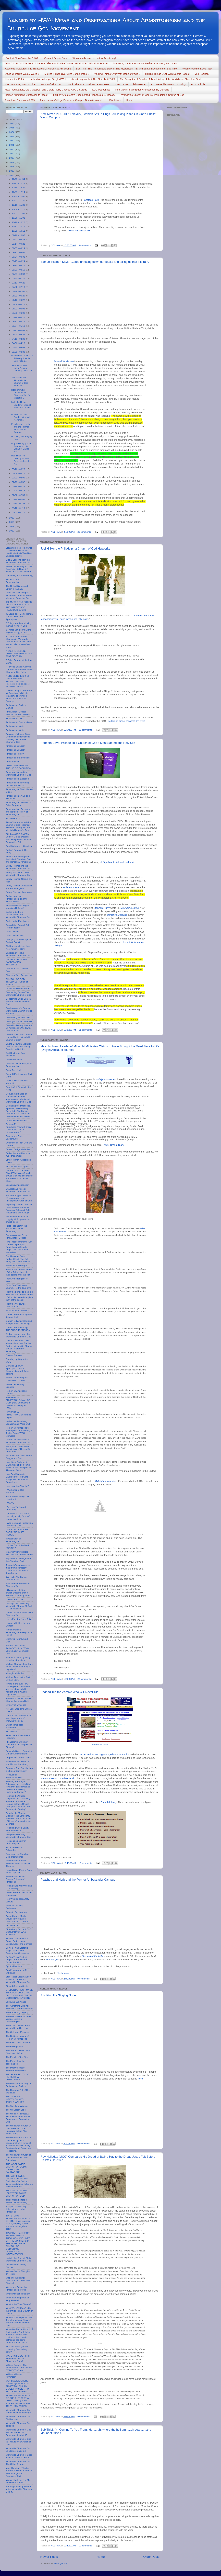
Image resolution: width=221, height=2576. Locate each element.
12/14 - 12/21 (18, 187)
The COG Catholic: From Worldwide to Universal (18, 2026)
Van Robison (202, 73)
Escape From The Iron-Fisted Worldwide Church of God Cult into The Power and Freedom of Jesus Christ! (19, 1175)
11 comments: (86, 1030)
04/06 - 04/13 (18, 343)
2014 (12, 175)
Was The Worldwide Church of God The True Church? (18, 2280)
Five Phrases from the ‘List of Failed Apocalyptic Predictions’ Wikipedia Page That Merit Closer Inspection (19, 1247)
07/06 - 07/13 (18, 287)
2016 (12, 166)
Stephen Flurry (102, 908)
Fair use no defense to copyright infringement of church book (18, 1219)
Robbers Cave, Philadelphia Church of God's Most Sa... (20, 394)
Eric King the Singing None (58, 1995)
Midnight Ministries (15, 1673)
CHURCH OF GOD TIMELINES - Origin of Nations (17, 982)
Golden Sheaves (14, 1355)
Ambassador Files (15, 718)
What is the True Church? (18, 2304)
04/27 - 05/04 (18, 330)
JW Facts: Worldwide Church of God (16, 1578)
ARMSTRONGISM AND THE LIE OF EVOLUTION (18, 766)
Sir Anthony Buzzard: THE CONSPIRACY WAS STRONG (19, 1932)
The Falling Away (14, 2046)
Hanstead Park (91, 200)
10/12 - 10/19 (18, 226)
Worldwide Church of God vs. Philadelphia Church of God (152, 94)
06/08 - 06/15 (18, 304)
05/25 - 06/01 (18, 313)
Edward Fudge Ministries (18, 1149)
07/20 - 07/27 (18, 278)
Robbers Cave (71, 887)
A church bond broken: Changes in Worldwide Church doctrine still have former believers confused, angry (19, 641)
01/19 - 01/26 (18, 503)
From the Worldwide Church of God (16, 1305)
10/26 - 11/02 (18, 218)
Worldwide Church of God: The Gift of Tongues (19, 2462)
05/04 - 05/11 (18, 326)
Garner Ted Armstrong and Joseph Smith (19, 1315)
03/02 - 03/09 (18, 477)
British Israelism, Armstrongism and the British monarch (16, 899)
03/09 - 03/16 (18, 473)
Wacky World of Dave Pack (197, 68)
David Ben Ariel (13, 1070)
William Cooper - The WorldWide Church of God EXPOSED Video (19, 2368)
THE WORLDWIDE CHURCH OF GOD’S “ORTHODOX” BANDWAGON (16, 2168)
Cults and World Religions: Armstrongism (19, 1064)
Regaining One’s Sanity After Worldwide (17, 1829)
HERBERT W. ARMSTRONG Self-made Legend (18, 1415)
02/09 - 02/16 (18, 490)
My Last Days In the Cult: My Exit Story (18, 1678)
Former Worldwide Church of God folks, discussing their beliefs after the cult (19, 1272)
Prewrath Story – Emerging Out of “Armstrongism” (19, 1752)
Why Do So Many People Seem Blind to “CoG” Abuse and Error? (18, 2358)
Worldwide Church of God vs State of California (18, 2449)
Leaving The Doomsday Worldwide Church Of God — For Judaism (19, 1606)
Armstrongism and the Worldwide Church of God (18, 773)
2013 (12, 518)
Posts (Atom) (60, 2563)
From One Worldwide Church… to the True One (18, 1286)
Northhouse (63, 1973)
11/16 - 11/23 (18, 205)
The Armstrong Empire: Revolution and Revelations (19, 2007)
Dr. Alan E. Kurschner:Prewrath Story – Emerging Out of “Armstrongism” (18, 1128)
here (140, 2078)
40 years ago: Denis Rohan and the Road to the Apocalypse (19, 616)
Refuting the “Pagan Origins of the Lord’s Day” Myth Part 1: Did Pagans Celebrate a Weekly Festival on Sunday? (18, 1786)
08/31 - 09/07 (18, 252)
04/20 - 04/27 (18, 334)
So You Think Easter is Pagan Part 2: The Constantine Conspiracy (17, 1950)
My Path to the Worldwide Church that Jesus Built (18, 1699)
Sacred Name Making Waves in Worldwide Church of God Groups (17, 1919)
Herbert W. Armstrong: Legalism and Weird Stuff (18, 1422)
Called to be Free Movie (17, 921)
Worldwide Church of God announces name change (18, 2411)
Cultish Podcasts (14, 1059)
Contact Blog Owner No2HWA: (22, 58)
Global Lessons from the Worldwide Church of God (18, 561)
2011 (12, 526)
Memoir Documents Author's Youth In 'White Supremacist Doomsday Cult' (17, 1649)
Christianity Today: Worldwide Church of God (18, 954)
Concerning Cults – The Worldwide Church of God (18, 993)
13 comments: (86, 1863)
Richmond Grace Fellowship (14, 1848)
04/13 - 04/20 (18, 339)
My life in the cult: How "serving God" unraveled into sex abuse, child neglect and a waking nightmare (18, 1689)
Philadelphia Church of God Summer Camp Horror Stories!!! (19, 1744)
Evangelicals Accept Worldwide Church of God (18, 1190)
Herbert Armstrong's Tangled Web (47, 79)
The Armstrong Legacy (17, 2012)
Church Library (108, 1802)
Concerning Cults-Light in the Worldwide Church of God (18, 1001)
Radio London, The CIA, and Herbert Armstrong (18, 1762)
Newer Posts (49, 2556)
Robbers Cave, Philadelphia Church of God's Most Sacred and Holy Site (87, 743)
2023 (12, 136)
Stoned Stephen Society (18, 1986)
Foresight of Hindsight (16, 1265)
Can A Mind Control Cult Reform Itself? (17, 926)
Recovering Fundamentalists (14, 1776)
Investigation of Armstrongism (13, 1540)
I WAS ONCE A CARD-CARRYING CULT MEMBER (17, 1532)
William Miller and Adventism (14, 2375)
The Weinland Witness (17, 2106)
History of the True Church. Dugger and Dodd (19, 1456)
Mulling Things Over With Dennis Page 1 (67, 73)
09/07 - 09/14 (18, 248)
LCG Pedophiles (101, 89)
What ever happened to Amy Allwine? (17, 2299)
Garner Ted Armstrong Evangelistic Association (104, 1754)
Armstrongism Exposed (17, 779)
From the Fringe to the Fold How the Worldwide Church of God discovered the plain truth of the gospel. (19, 1296)
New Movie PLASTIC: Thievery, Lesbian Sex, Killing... (22, 358)
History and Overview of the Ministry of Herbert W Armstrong (18, 1449)
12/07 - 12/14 (18, 192)
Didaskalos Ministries (16, 1120)
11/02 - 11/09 (18, 213)
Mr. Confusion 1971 (52, 84)
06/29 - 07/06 (18, 291)
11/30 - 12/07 (18, 196)
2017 (12, 162)
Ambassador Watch (15, 726)
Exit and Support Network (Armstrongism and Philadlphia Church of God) (19, 1198)
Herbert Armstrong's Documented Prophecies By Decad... (84, 94)
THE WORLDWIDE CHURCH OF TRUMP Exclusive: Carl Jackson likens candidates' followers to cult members (19, 2181)
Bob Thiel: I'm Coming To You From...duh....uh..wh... (21, 459)
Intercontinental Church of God (57, 1778)
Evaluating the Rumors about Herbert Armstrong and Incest (145, 63)
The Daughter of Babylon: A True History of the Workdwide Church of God (160, 79)
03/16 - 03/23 (18, 469)
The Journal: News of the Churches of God (18, 2051)
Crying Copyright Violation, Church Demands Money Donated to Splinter (19, 1046)
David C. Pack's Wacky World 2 (22, 73)
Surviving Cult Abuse (16, 2002)
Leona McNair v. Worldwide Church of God (19, 1613)
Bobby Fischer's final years (19, 892)
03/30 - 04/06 (18, 347)
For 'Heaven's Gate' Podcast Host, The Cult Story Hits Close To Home (18, 1259)
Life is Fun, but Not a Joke (19, 1619)
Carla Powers (12, 931)
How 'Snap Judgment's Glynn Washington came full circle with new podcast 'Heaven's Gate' (19, 1466)
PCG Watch (11, 1731)
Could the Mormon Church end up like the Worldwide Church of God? (19, 1037)
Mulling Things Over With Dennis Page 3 (167, 73)
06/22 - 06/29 (18, 295)
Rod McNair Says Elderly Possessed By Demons (142, 89)
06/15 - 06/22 (18, 300)
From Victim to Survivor (17, 1310)
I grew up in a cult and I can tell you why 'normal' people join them (18, 1516)
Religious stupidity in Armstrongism (16, 1842)
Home (129, 100)
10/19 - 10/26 (18, 222)
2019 (12, 153)
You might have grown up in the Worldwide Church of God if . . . (19, 2489)
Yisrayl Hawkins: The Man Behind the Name (18, 2481)
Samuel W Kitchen (64, 361)
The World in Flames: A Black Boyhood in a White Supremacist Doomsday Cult (18, 2118)
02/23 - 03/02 (18, 482)
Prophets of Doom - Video (18, 1757)
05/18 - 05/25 (18, 317)
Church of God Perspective (19, 975)
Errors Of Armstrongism (17, 1166)
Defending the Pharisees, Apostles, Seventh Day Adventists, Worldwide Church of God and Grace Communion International (18, 1111)
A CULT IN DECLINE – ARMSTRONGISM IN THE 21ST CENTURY (19, 653)
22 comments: (84, 1679)
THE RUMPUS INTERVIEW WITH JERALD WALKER (15, 2099)
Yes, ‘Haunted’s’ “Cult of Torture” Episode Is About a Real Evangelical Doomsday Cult (19, 2472)
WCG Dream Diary (114, 1145)
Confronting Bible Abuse (18, 1017)
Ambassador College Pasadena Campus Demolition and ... (72, 100)
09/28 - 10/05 (18, 235)
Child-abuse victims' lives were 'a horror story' (18, 947)
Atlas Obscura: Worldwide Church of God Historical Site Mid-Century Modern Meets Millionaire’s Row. (18, 826)
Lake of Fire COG (14, 1599)
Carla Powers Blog (15, 935)
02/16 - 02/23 (18, 486)
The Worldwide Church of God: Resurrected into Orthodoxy (18, 2157)
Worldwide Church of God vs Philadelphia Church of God (18, 2441)
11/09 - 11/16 (18, 209)
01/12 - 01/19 (18, 508)
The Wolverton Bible (16, 2110)
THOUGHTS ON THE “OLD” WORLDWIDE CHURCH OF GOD (16, 2193)
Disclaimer (115, 100)
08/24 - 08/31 (18, 257)
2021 (12, 145)
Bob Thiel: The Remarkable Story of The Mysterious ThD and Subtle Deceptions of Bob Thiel (126, 68)
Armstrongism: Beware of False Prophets (18, 803)
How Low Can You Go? (17, 1486)
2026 (12, 123)
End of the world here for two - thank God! (18, 1154)
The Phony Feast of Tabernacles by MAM (16, 2069)
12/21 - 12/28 (18, 183)
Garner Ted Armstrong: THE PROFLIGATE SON (18, 1328)
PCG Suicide (198, 84)
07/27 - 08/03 (18, 274)
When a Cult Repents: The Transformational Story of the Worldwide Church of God (19, 2321)
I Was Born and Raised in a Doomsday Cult (19, 1524)
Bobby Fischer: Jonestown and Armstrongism (19, 887)
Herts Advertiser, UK (79, 230)
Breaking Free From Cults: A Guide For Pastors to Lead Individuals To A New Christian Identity (19, 552)
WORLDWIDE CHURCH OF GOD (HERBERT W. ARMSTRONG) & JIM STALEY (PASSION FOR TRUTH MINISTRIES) (18, 2386)
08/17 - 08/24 (18, 261)
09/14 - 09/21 (18, 244)
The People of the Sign (17, 2057)
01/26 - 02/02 (18, 499)
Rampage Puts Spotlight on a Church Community (19, 1769)
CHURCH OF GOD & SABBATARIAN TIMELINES (16, 962)
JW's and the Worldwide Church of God (17, 1584)
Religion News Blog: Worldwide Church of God (18, 1835)
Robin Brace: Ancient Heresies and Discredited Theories (18, 1863)
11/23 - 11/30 (18, 200)
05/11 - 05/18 (18, 321)
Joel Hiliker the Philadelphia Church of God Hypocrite (75, 548)
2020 (12, 149)
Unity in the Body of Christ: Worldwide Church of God (19, 2259)
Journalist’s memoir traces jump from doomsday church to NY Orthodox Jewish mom (19, 1569)
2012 (12, 522)
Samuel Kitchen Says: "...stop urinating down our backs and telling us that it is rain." (95, 261)
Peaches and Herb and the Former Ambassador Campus (77, 1879)
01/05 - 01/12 (18, 512)
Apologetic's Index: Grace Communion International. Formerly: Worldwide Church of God (18, 738)
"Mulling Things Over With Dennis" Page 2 (117, 73)
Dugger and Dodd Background (14, 1137)
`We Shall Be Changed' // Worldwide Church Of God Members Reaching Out (19, 595)
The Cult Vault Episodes (17, 2032)
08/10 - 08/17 (18, 265)
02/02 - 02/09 (18, 495)
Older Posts (151, 2556)
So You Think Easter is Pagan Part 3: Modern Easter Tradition (17, 1960)
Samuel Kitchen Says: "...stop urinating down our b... (21, 369)
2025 (12, 127)
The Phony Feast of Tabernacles (15, 2062)
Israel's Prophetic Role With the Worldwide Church (19, 1553)
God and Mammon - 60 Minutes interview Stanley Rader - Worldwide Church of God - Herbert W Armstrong (19, 1346)
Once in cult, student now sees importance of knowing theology (18, 1718)
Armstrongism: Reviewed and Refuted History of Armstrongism (18, 812)
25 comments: (86, 730)
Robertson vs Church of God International (17, 1855)
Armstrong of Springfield (18, 758)
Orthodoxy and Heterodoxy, (19, 575)
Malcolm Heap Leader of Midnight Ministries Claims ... (21, 406)
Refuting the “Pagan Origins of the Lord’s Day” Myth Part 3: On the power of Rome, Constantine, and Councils (19, 1818)
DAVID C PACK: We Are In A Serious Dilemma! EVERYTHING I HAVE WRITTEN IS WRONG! (56, 63)
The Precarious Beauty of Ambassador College (18, 2084)
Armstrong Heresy (15, 754)
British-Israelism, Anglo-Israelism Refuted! (17, 906)
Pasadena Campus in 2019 (20, 100)
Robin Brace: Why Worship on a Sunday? (19, 1887)
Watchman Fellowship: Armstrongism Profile (17, 2288)
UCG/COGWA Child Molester (130, 84)
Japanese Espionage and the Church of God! (18, 1559)
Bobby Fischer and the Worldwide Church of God (18, 867)
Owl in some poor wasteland (14, 1726)
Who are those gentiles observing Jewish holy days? (17, 2349)
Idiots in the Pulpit (14, 79)
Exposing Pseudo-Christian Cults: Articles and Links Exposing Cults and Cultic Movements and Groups (19, 1208)
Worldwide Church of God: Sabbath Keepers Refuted (19, 2456)
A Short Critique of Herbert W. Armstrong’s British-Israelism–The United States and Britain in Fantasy (19, 695)
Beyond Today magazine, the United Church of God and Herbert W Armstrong (18, 859)
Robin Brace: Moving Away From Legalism (19, 1871)
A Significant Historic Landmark (117, 862)
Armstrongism (12, 761)
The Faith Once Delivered (18, 2042)
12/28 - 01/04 (18, 179)
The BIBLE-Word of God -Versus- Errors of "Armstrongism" (18, 2019)
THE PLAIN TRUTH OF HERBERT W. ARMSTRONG (17, 2077)
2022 (12, 140)
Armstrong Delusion (15, 746)
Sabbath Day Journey (16, 1912)
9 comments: (85, 245)
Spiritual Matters (14, 1966)
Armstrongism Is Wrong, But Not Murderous (18, 784)
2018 (12, 158)
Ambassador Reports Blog (19, 722)
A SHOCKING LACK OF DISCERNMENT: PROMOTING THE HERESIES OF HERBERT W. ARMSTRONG (19, 681)
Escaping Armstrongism (17, 1185)
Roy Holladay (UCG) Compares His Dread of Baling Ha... (21, 447)
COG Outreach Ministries (18, 988)
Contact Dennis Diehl (55, 58)
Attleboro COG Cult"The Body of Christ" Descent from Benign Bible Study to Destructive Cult (19, 838)
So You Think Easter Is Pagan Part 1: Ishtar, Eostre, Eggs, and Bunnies (19, 1941)
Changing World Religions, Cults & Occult (19, 940)
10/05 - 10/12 (18, 231)
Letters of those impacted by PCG (126, 721)
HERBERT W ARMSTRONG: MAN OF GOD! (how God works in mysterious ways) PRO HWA (18, 1402)
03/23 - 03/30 (18, 352)
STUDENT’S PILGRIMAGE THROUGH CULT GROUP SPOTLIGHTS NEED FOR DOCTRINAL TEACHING (19, 1994)
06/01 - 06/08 (18, 308)
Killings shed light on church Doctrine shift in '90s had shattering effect (18, 1593)
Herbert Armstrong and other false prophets (17, 1378)
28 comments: (84, 532)
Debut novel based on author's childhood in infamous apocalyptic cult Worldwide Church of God (18, 1098)
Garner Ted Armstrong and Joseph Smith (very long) (19, 1322)
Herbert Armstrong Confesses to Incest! (26, 94)
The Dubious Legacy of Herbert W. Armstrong (17, 2037)
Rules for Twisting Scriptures (14, 1906)
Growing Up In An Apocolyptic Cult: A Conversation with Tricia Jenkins (17, 1370)
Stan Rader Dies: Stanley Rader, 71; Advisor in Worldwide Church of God (18, 1979)
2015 (12, 171)
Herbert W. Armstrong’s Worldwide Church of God (18, 1441)
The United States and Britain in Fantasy (17, 587)
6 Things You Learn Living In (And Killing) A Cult (18, 624)
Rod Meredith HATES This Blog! (168, 84)
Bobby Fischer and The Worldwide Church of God (18, 873)
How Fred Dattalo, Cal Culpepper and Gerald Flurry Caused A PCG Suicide (46, 89)
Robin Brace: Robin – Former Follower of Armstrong (16, 1879)
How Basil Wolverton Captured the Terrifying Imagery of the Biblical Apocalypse (17, 1478)
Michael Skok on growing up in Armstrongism (18, 1658)
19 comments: (86, 2545)
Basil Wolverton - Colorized (19, 846)
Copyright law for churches (19, 1021)
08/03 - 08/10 (18, 270)
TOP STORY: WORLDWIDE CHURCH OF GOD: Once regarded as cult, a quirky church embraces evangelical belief (18, 2222)
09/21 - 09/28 (18, 239)
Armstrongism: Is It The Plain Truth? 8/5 (93, 79)
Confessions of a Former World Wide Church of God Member (19, 1011)
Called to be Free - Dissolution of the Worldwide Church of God (18, 914)
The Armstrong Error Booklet (20, 84)
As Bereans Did (13, 818)
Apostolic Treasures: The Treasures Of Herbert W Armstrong (38, 68)
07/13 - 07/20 (18, 283)
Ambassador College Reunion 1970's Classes (18, 713)
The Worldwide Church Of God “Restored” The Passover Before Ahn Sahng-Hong (18, 2129)
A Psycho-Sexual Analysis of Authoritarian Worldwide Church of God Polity (19, 669)
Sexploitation (12, 1925)
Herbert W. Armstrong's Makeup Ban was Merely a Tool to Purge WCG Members (19, 1432)
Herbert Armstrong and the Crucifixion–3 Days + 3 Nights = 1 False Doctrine (19, 569)
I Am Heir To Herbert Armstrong (16, 1508)
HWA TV (10, 1503)
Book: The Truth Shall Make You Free (88, 84)
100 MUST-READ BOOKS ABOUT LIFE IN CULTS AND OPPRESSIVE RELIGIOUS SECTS (19, 606)
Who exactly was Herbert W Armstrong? (94, 58)
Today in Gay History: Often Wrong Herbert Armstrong (16, 2209)
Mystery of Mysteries (16, 1705)
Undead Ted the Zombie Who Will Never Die (69, 1692)
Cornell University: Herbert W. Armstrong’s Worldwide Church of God (19, 1028)
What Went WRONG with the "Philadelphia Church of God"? (19, 2311)
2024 (12, 132)
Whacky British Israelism (18, 2294)
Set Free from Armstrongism (12, 580)
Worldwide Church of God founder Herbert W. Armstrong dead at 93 (18, 2432)
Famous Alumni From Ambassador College (16, 1236)
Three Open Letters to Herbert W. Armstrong (16, 2201)
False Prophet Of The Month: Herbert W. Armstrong (16, 1228)
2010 (12, 531)
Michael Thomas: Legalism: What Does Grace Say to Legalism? (19, 1667)
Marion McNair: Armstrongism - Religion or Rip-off (19, 1632)
